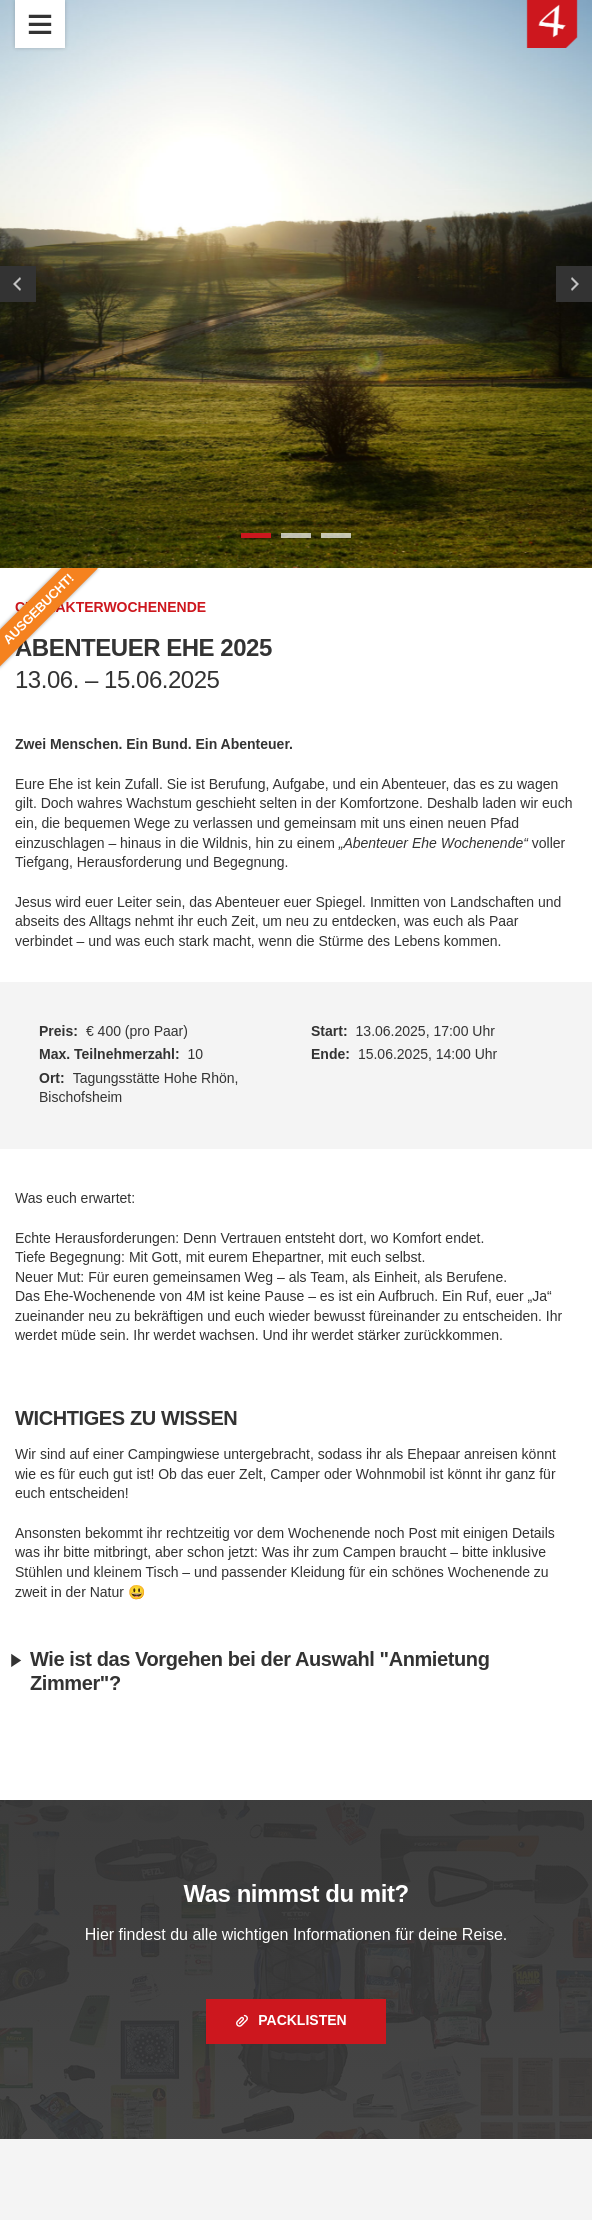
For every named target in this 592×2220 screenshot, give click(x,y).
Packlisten (300, 2020)
